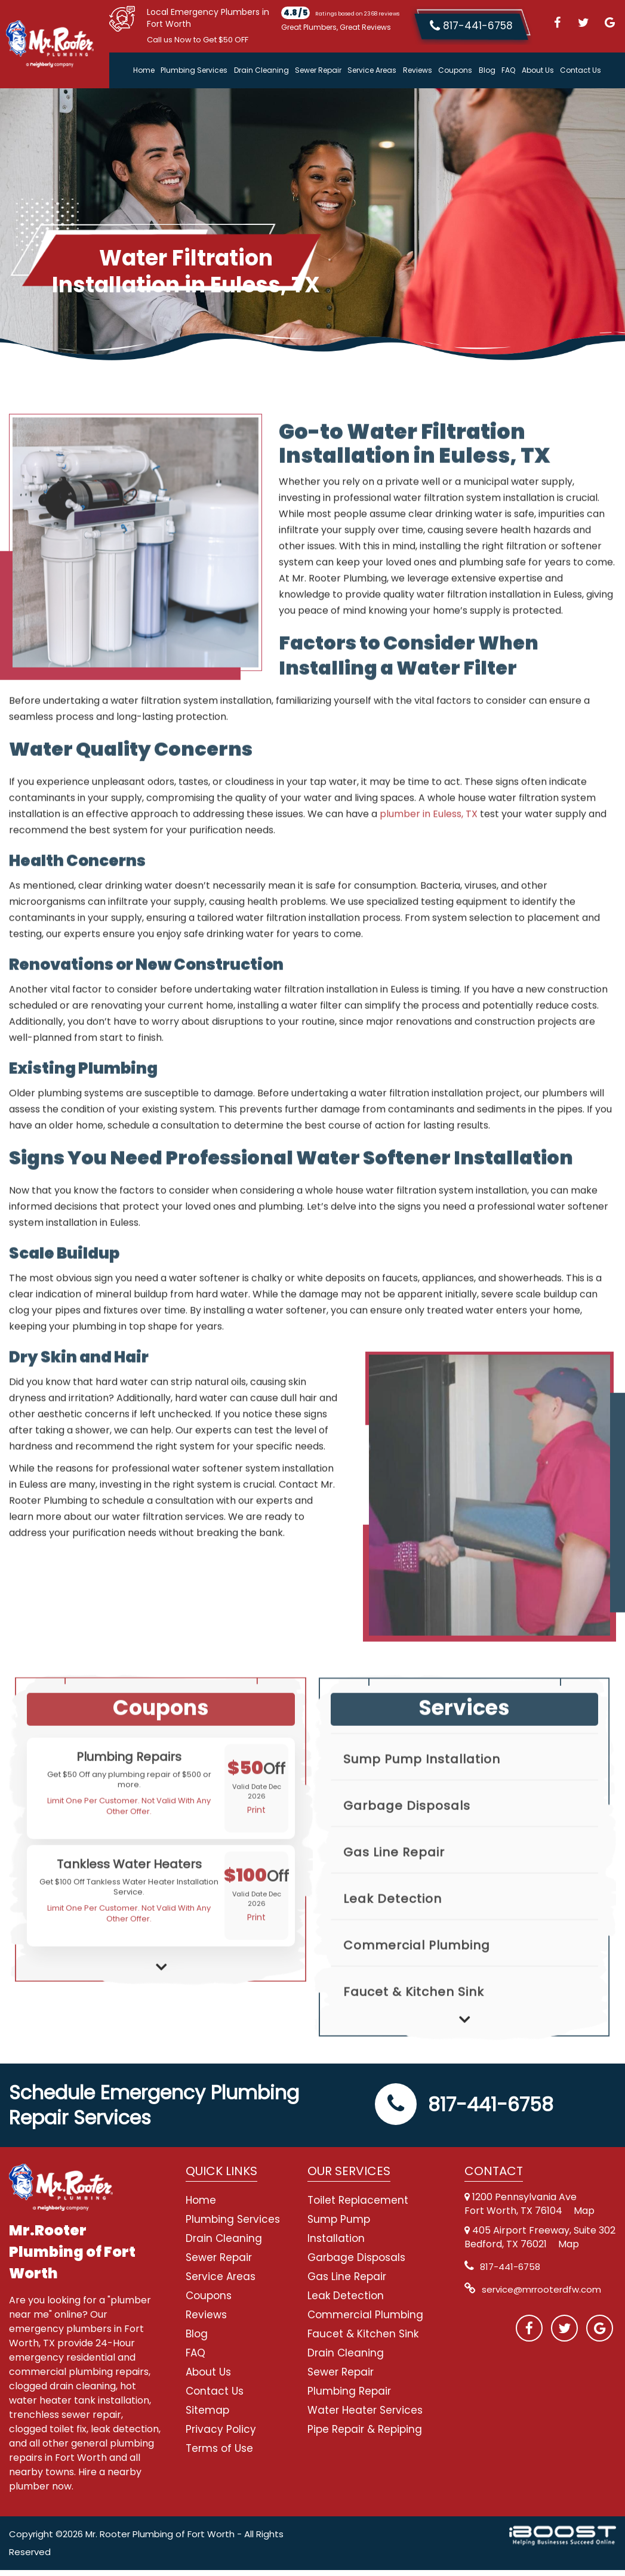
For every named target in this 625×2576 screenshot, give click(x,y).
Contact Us (580, 70)
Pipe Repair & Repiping (364, 2435)
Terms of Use (219, 2454)
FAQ (508, 70)
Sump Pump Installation (421, 1798)
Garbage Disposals (406, 1845)
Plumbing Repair (349, 2397)
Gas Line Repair (394, 1891)
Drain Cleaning (261, 70)
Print (256, 1857)
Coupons (455, 70)
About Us (538, 70)
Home (144, 70)
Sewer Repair (318, 70)
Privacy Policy (221, 2435)
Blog (487, 70)
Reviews (417, 70)
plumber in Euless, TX (429, 860)
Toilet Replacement (357, 2206)
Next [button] (161, 2004)
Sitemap (207, 2416)
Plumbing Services (194, 70)
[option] (161, 1835)
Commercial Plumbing (416, 1984)
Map (584, 2216)
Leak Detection (392, 1938)
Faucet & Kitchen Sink (413, 2031)
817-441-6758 (464, 2110)
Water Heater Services (365, 2416)
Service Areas (371, 70)
